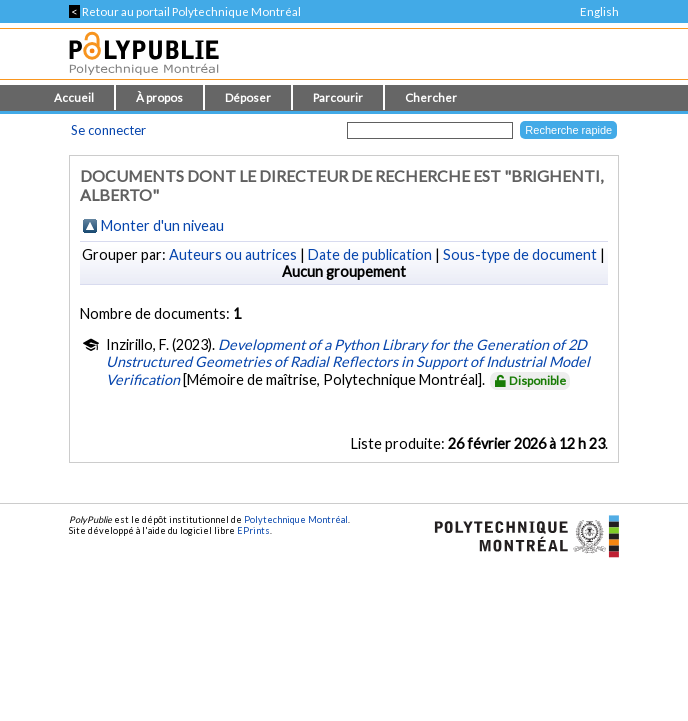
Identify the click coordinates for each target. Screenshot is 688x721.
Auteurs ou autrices (233, 254)
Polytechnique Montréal (296, 519)
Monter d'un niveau (162, 225)
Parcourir (338, 97)
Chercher (431, 97)
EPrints (253, 530)
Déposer (248, 97)
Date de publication (370, 254)
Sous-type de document (520, 254)
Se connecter (108, 130)
